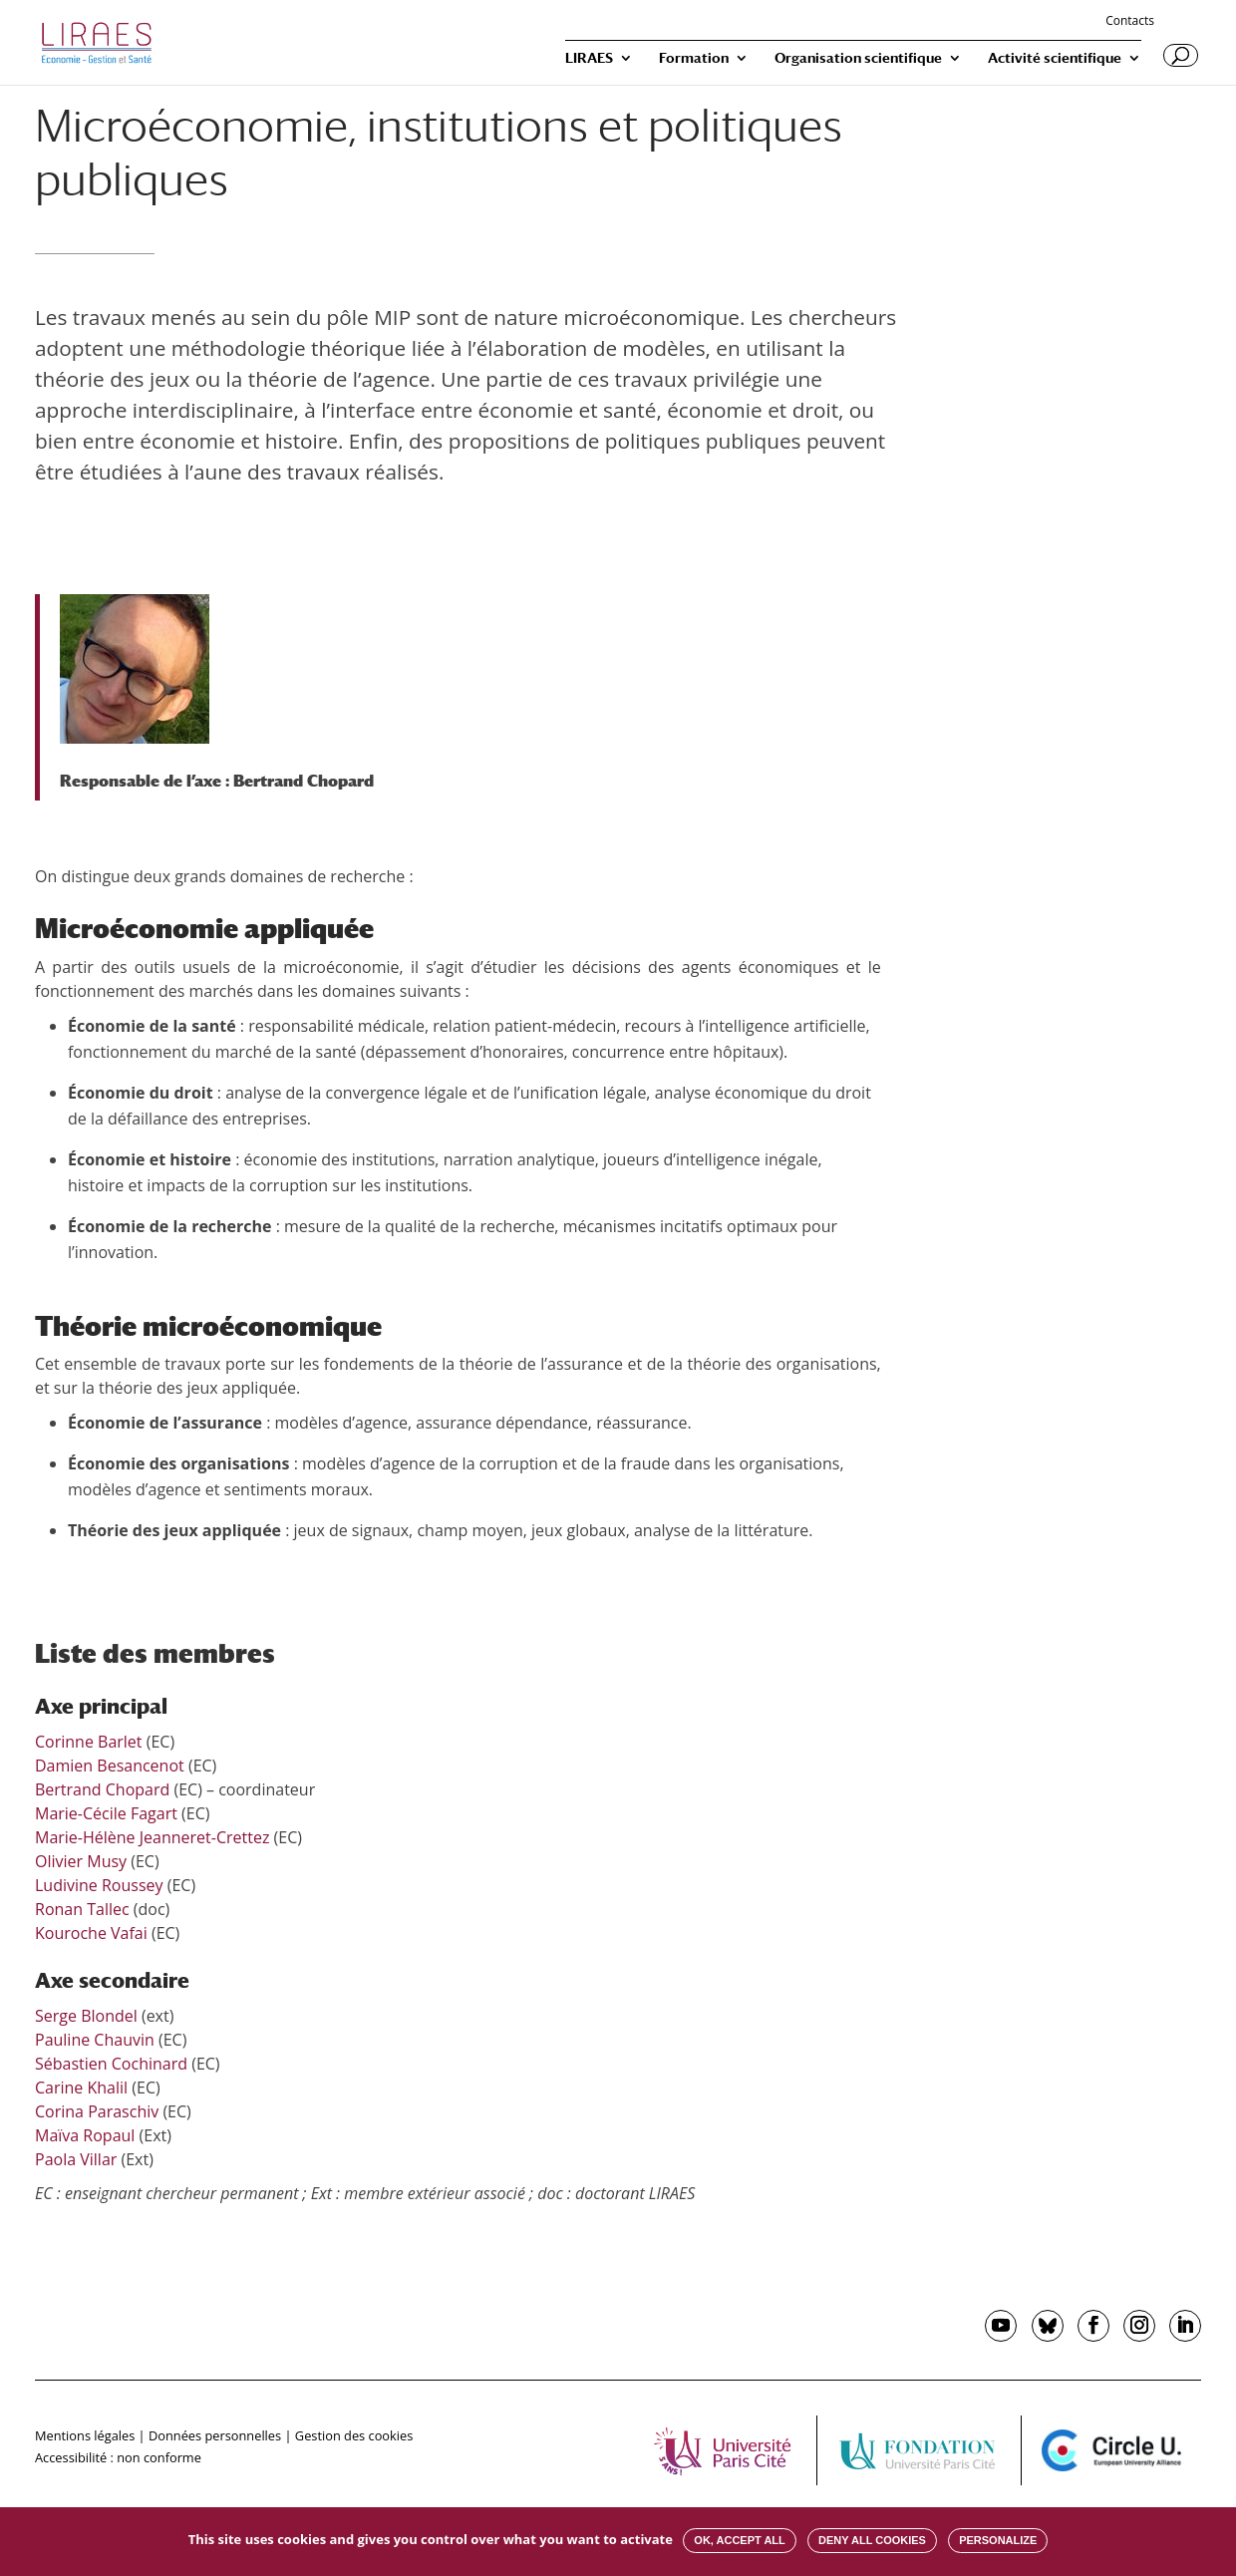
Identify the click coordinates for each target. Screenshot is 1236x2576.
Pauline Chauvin (94, 2040)
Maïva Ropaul (85, 2135)
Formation (694, 58)
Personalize (998, 2540)
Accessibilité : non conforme (118, 2457)
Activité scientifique (1054, 58)
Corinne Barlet (89, 1742)
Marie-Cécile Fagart (106, 1813)
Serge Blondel (86, 2016)
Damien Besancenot (109, 1765)
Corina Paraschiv (96, 2111)
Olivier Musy (81, 1861)
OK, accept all (739, 2540)
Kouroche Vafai (91, 1933)
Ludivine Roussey (99, 1885)
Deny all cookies (872, 2540)
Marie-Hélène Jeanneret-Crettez (152, 1837)
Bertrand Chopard (303, 781)
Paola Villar (76, 2159)
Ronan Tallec (82, 1909)
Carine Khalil (81, 2087)
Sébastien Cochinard (111, 2064)
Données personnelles (215, 2435)
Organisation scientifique (858, 58)
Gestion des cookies (354, 2435)
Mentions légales (85, 2435)
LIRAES (589, 58)
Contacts (1129, 22)
